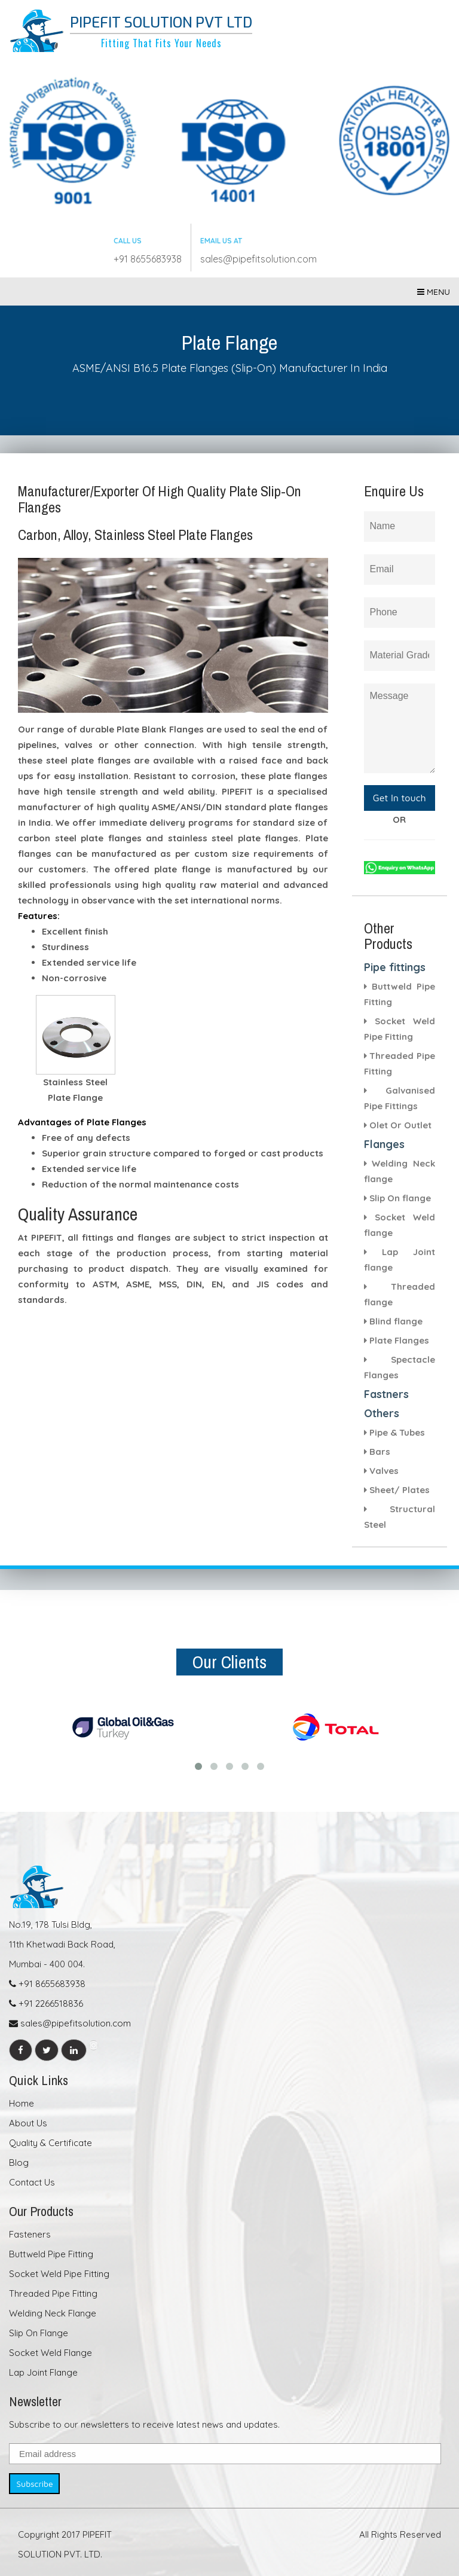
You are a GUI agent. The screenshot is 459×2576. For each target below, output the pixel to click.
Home (21, 2103)
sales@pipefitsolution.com (258, 259)
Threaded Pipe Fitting (53, 2293)
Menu (433, 291)
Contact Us (32, 2182)
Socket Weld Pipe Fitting (59, 2273)
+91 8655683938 (148, 259)
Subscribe (34, 2484)
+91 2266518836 (46, 2003)
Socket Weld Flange (50, 2352)
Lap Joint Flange (43, 2372)
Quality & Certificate (50, 2142)
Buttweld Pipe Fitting (51, 2254)
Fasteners (30, 2234)
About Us (28, 2123)
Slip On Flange (38, 2333)
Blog (19, 2162)
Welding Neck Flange (52, 2313)
